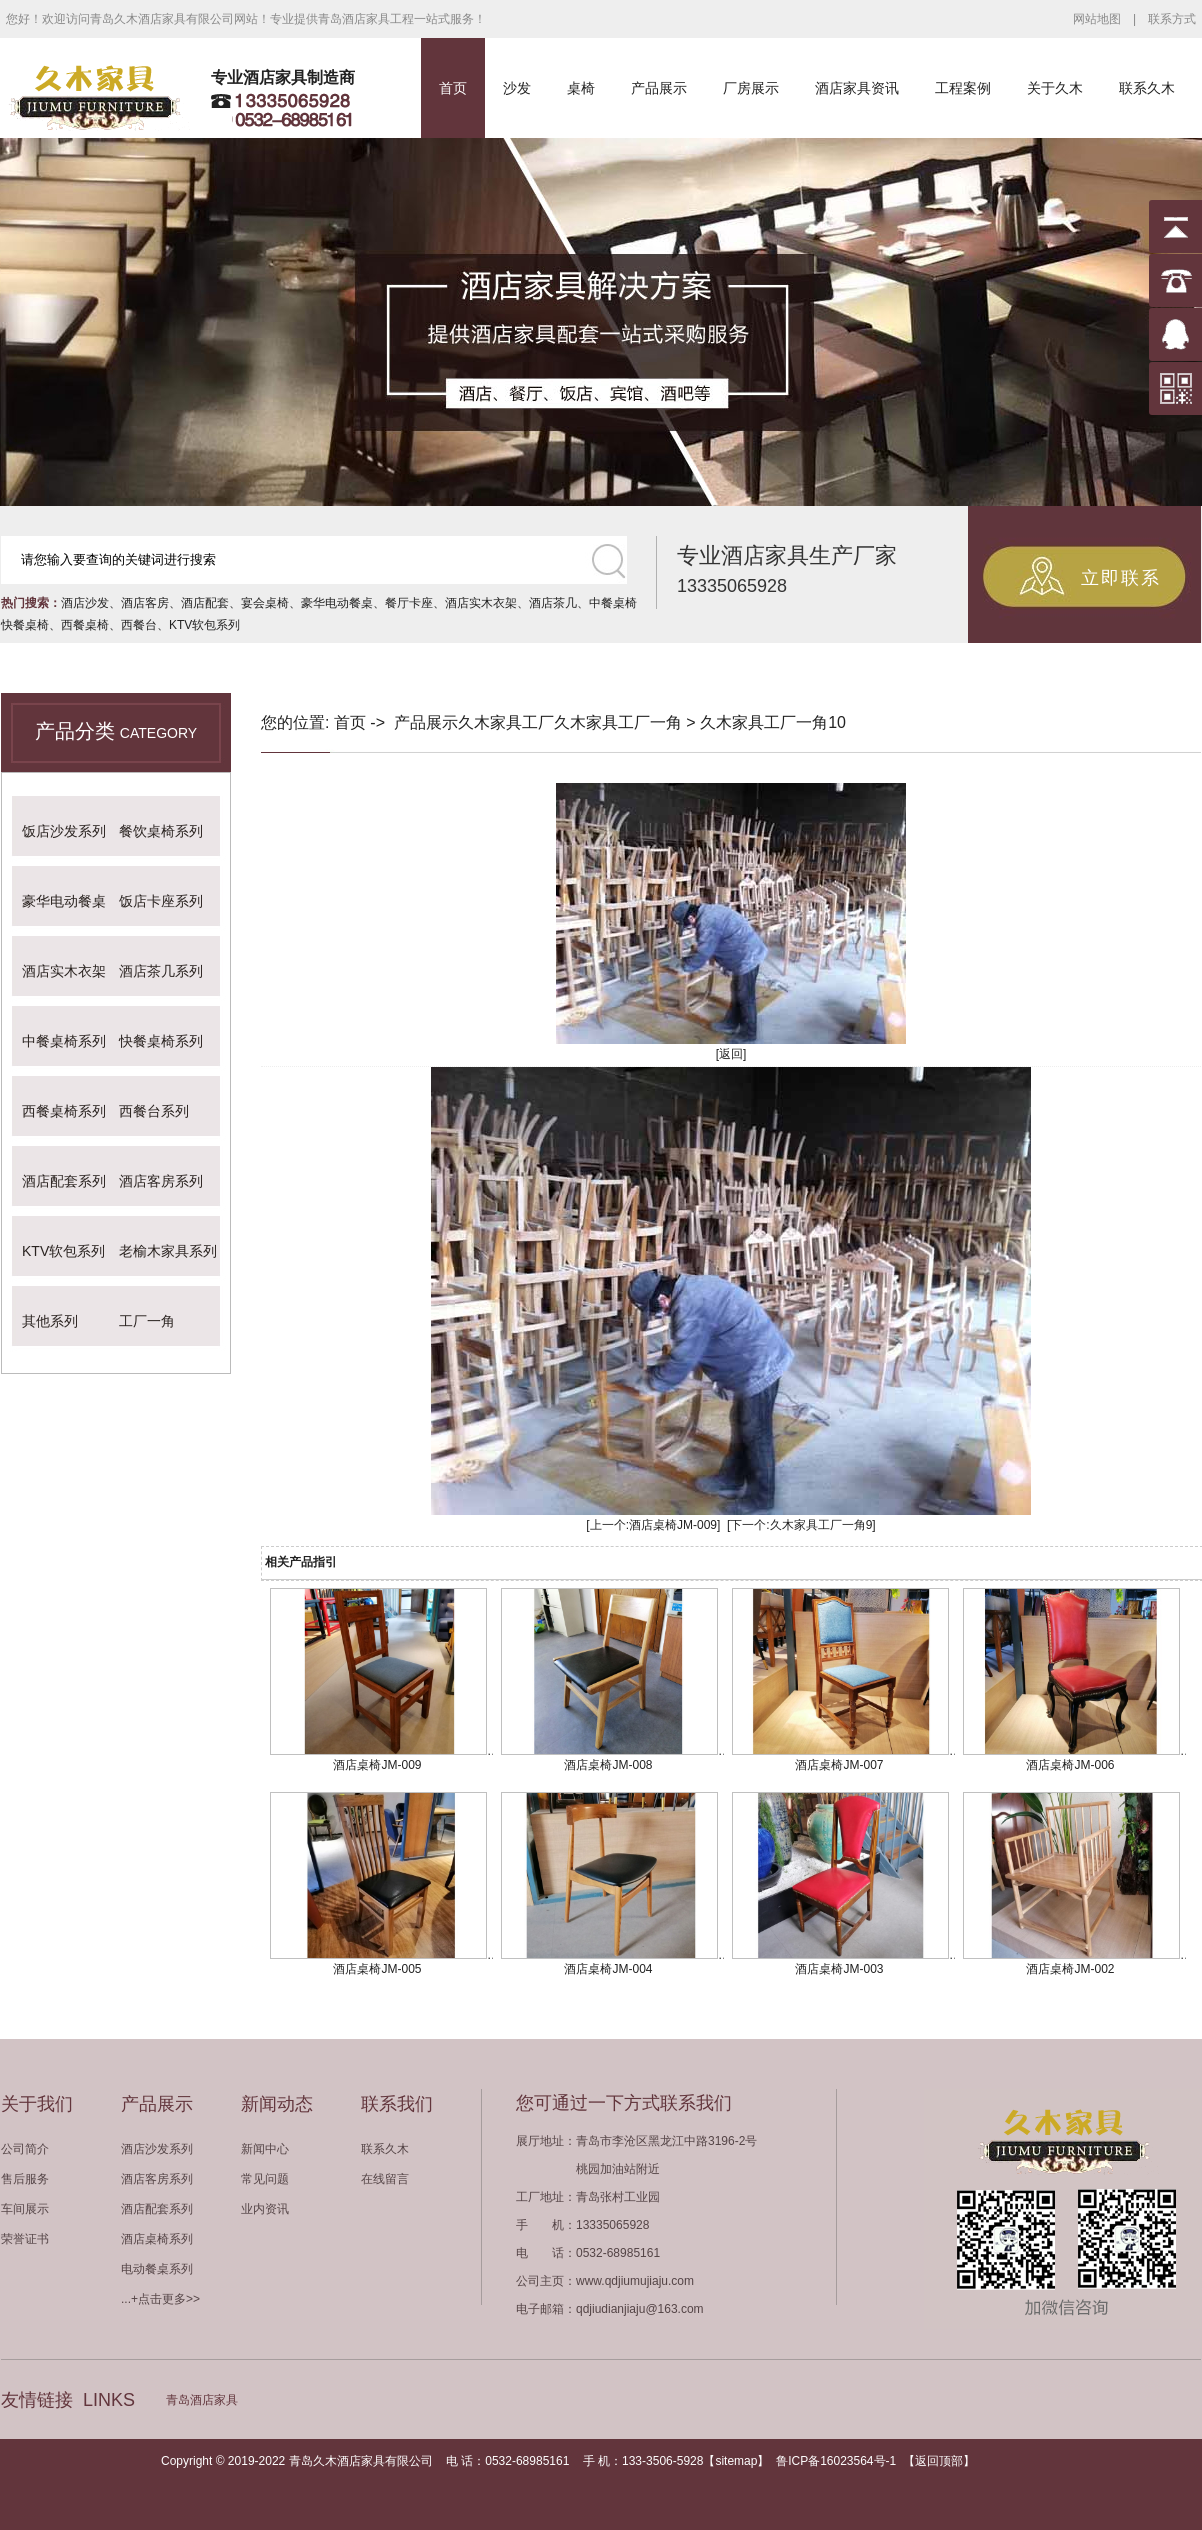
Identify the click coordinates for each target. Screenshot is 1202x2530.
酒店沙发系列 (157, 2149)
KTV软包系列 (204, 625)
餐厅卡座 (409, 603)
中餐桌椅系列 (64, 1041)
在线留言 (385, 2179)
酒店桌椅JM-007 (839, 1765)
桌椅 (581, 88)
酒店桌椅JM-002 (1070, 1969)
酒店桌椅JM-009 (673, 1525)
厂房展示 (751, 88)
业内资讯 (265, 2209)
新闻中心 (265, 2149)
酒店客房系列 (161, 1181)
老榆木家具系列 (168, 1251)
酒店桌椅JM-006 (1070, 1765)
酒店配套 (205, 603)
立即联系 (1121, 578)
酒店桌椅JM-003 (839, 1969)
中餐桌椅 (613, 603)
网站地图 (1097, 19)
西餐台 (139, 625)
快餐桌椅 (25, 625)
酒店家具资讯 (857, 88)
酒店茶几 (553, 603)
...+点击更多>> (160, 2299)
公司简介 (25, 2149)
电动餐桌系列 (157, 2269)
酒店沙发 (85, 603)
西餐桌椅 (85, 625)
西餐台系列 (154, 1111)
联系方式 (1172, 19)
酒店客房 (145, 603)
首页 (453, 88)
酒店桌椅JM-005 (377, 1969)
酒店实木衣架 (481, 603)
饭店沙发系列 (64, 831)
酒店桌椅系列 (157, 2239)
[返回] (731, 1054)
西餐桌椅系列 (64, 1111)
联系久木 (1147, 88)
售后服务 (25, 2179)
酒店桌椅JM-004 (608, 1969)
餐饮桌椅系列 (161, 831)
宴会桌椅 (265, 603)
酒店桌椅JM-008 (608, 1765)
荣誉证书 (25, 2239)
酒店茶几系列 (161, 971)
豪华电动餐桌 (337, 603)
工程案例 (963, 88)
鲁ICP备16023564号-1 (836, 2461)
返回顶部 (939, 2461)
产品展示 (659, 88)
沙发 (517, 88)
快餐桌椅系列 (161, 1041)
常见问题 (265, 2179)
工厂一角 (147, 1321)
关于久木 (1055, 88)
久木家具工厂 (506, 722)
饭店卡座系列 (161, 901)
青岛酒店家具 (202, 2400)
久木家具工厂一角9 (821, 1525)
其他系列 (50, 1321)
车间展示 (25, 2209)
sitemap (736, 2461)
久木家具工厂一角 (618, 722)
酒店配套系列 (64, 1181)
